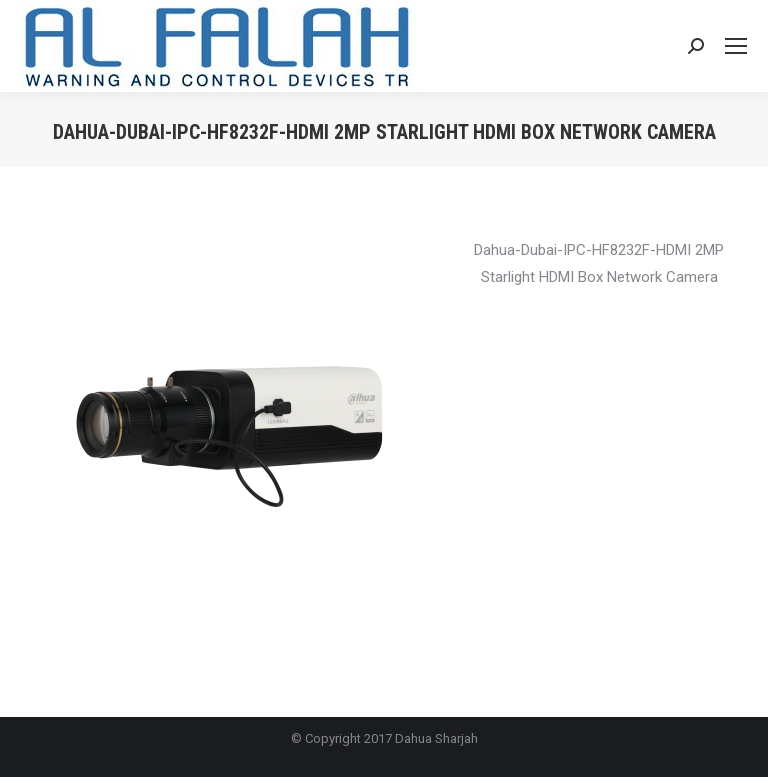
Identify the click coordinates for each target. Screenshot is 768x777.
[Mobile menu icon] (736, 46)
